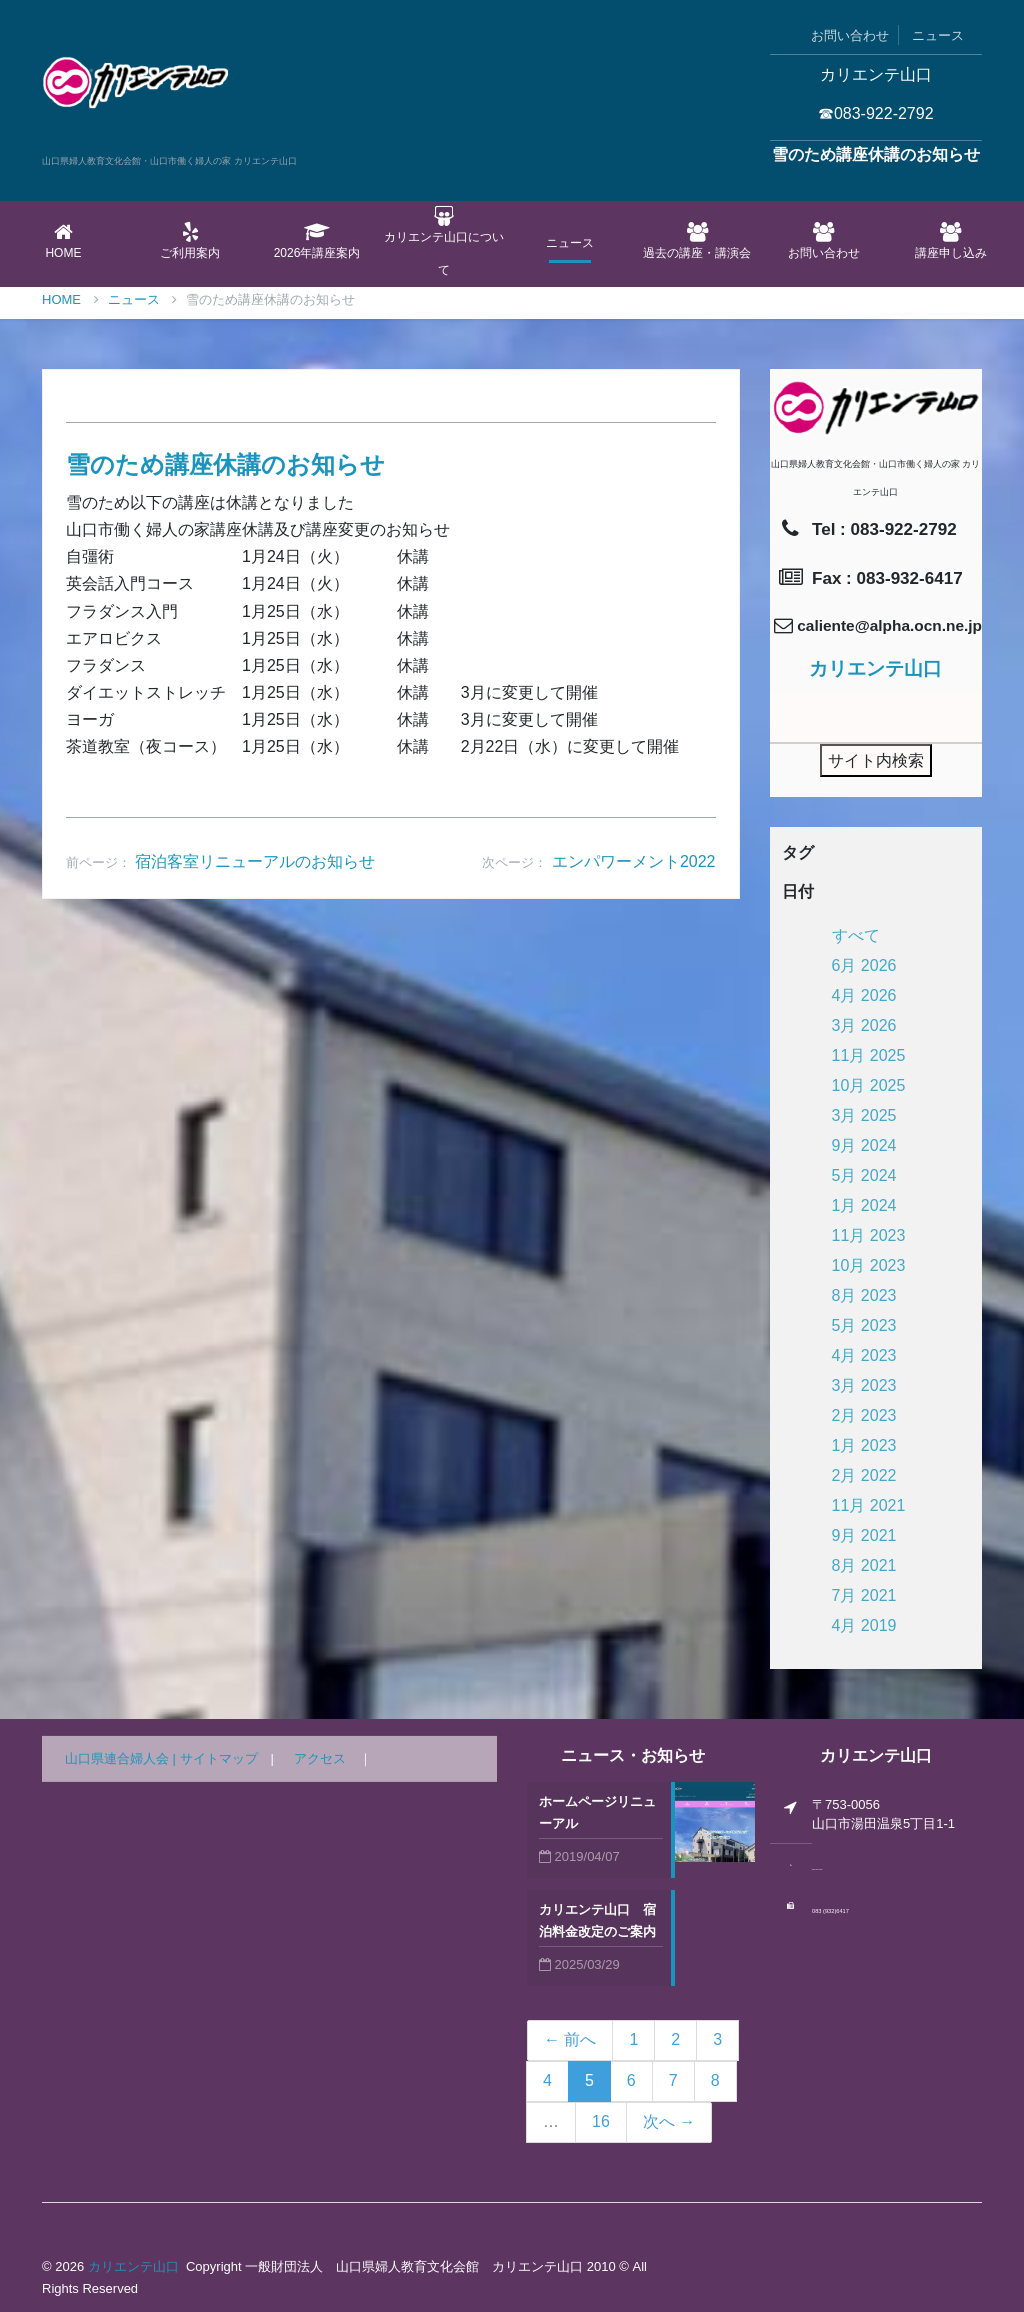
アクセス (320, 1758)
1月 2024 (864, 1205)
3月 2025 (864, 1115)
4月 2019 (864, 1625)
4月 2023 (864, 1355)
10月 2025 (869, 1085)
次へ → (669, 2121)
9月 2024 (864, 1145)
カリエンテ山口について (443, 241)
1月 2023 (864, 1445)
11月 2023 (869, 1235)
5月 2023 (864, 1325)
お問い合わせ (850, 35)
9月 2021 (864, 1535)
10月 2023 (869, 1265)
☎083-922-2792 (876, 113)
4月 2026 (864, 995)
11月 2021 (869, 1505)
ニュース (938, 35)
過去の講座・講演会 (697, 241)
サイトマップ (219, 1758)
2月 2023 (864, 1415)
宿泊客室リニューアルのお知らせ (255, 861)
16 (601, 2121)
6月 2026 (864, 965)
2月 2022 (864, 1475)
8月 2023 (864, 1295)
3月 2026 (864, 1025)
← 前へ (570, 2039)
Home (63, 241)
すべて (856, 935)
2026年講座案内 (317, 241)
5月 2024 (864, 1175)
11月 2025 (869, 1055)
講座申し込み (950, 241)
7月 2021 (864, 1595)
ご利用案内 (190, 241)
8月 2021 (864, 1565)
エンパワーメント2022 (634, 861)
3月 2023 (864, 1385)
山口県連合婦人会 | (122, 1758)
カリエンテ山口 (133, 2266)
